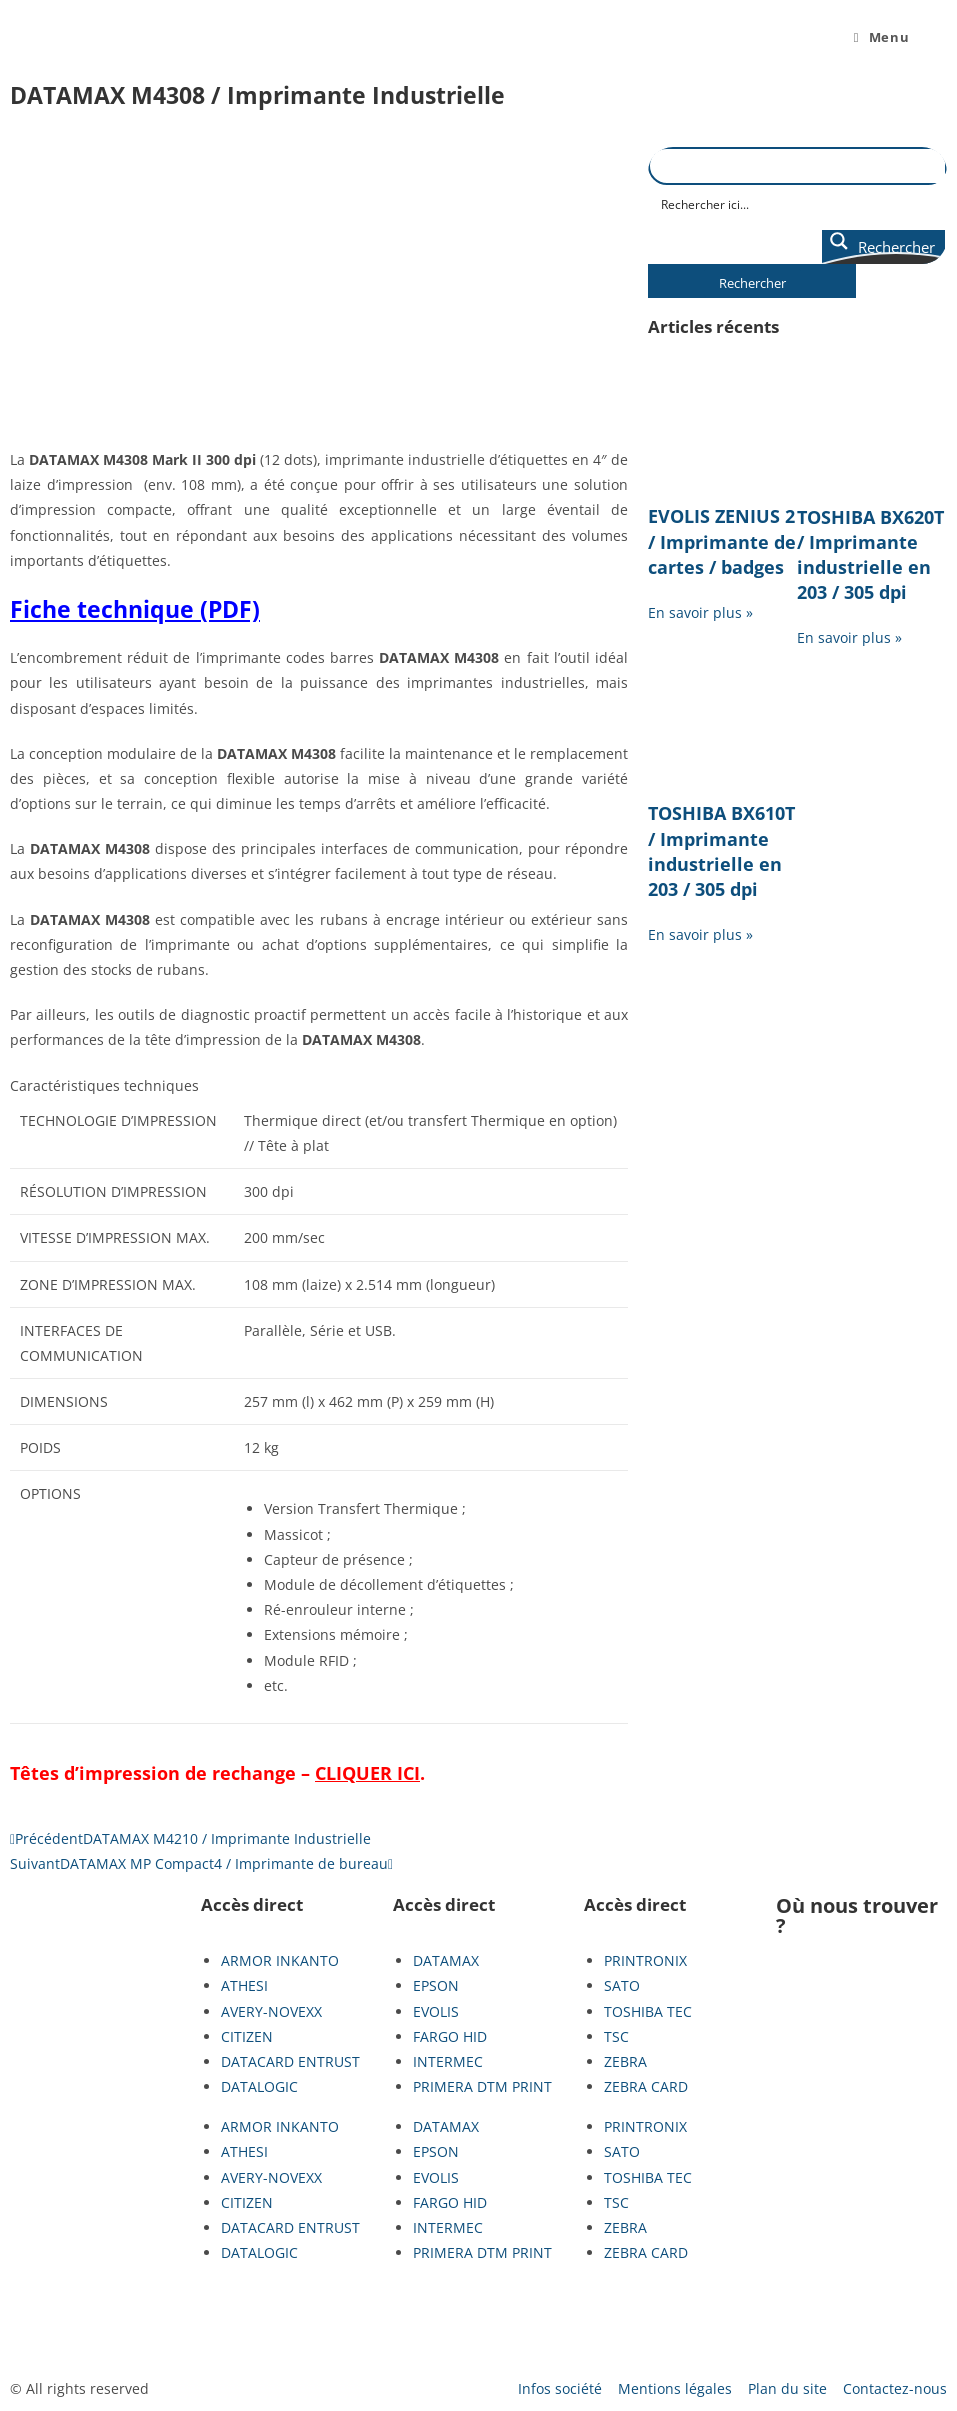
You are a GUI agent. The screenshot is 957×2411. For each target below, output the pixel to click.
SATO (622, 1985)
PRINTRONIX (645, 1960)
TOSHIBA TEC (648, 2011)
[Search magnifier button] (883, 247)
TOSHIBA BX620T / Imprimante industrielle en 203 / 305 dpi (870, 555)
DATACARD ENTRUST (290, 2061)
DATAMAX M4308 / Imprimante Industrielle (257, 95)
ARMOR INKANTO (280, 1960)
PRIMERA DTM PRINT (482, 2086)
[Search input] (798, 203)
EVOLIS (436, 2011)
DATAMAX (446, 1960)
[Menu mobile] (881, 37)
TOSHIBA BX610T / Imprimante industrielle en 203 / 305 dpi (721, 851)
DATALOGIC (259, 2086)
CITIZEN (247, 2036)
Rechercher (752, 283)
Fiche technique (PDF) (135, 609)
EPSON (436, 1985)
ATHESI (244, 1985)
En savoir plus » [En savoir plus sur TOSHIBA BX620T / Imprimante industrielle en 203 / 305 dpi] (849, 637)
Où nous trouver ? (857, 1915)
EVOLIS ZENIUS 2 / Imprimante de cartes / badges (722, 541)
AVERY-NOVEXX (271, 2011)
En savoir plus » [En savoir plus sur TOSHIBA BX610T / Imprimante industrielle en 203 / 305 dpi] (700, 934)
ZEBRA (625, 2061)
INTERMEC (448, 2061)
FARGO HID (450, 2036)
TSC (616, 2036)
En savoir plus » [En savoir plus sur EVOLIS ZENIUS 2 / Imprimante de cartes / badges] (700, 612)
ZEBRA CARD (646, 2086)
